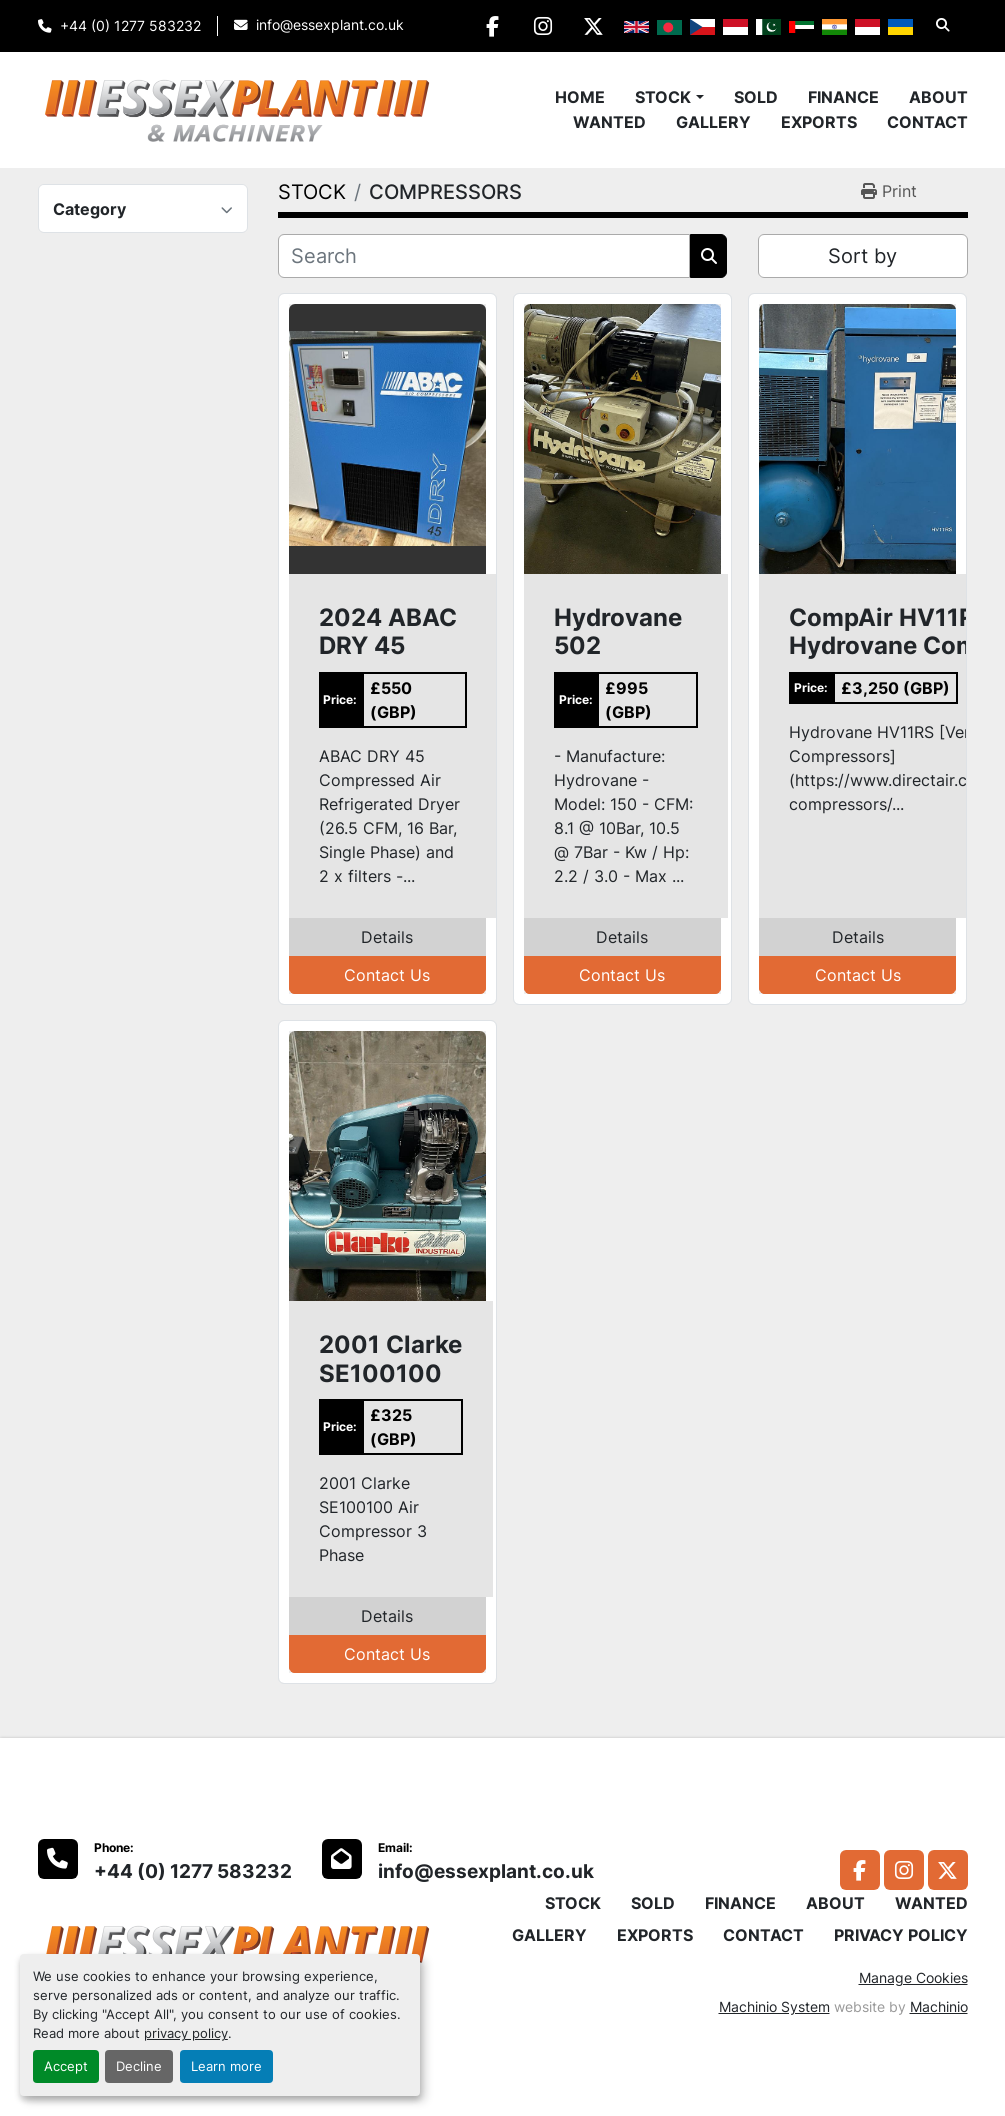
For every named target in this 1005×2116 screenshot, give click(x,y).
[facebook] (492, 26)
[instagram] (543, 26)
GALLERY (713, 122)
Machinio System (774, 2006)
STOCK (663, 97)
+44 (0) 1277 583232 (130, 26)
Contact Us (387, 975)
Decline (139, 2066)
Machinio (939, 2006)
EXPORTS (819, 122)
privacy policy (186, 2033)
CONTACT (927, 122)
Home (580, 97)
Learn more (226, 2066)
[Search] (484, 256)
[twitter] (594, 26)
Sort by (862, 256)
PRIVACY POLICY (901, 1935)
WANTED (609, 122)
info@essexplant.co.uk (330, 25)
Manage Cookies (913, 1977)
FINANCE (843, 97)
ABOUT (938, 97)
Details (387, 937)
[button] (669, 97)
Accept (66, 2066)
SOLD (756, 97)
